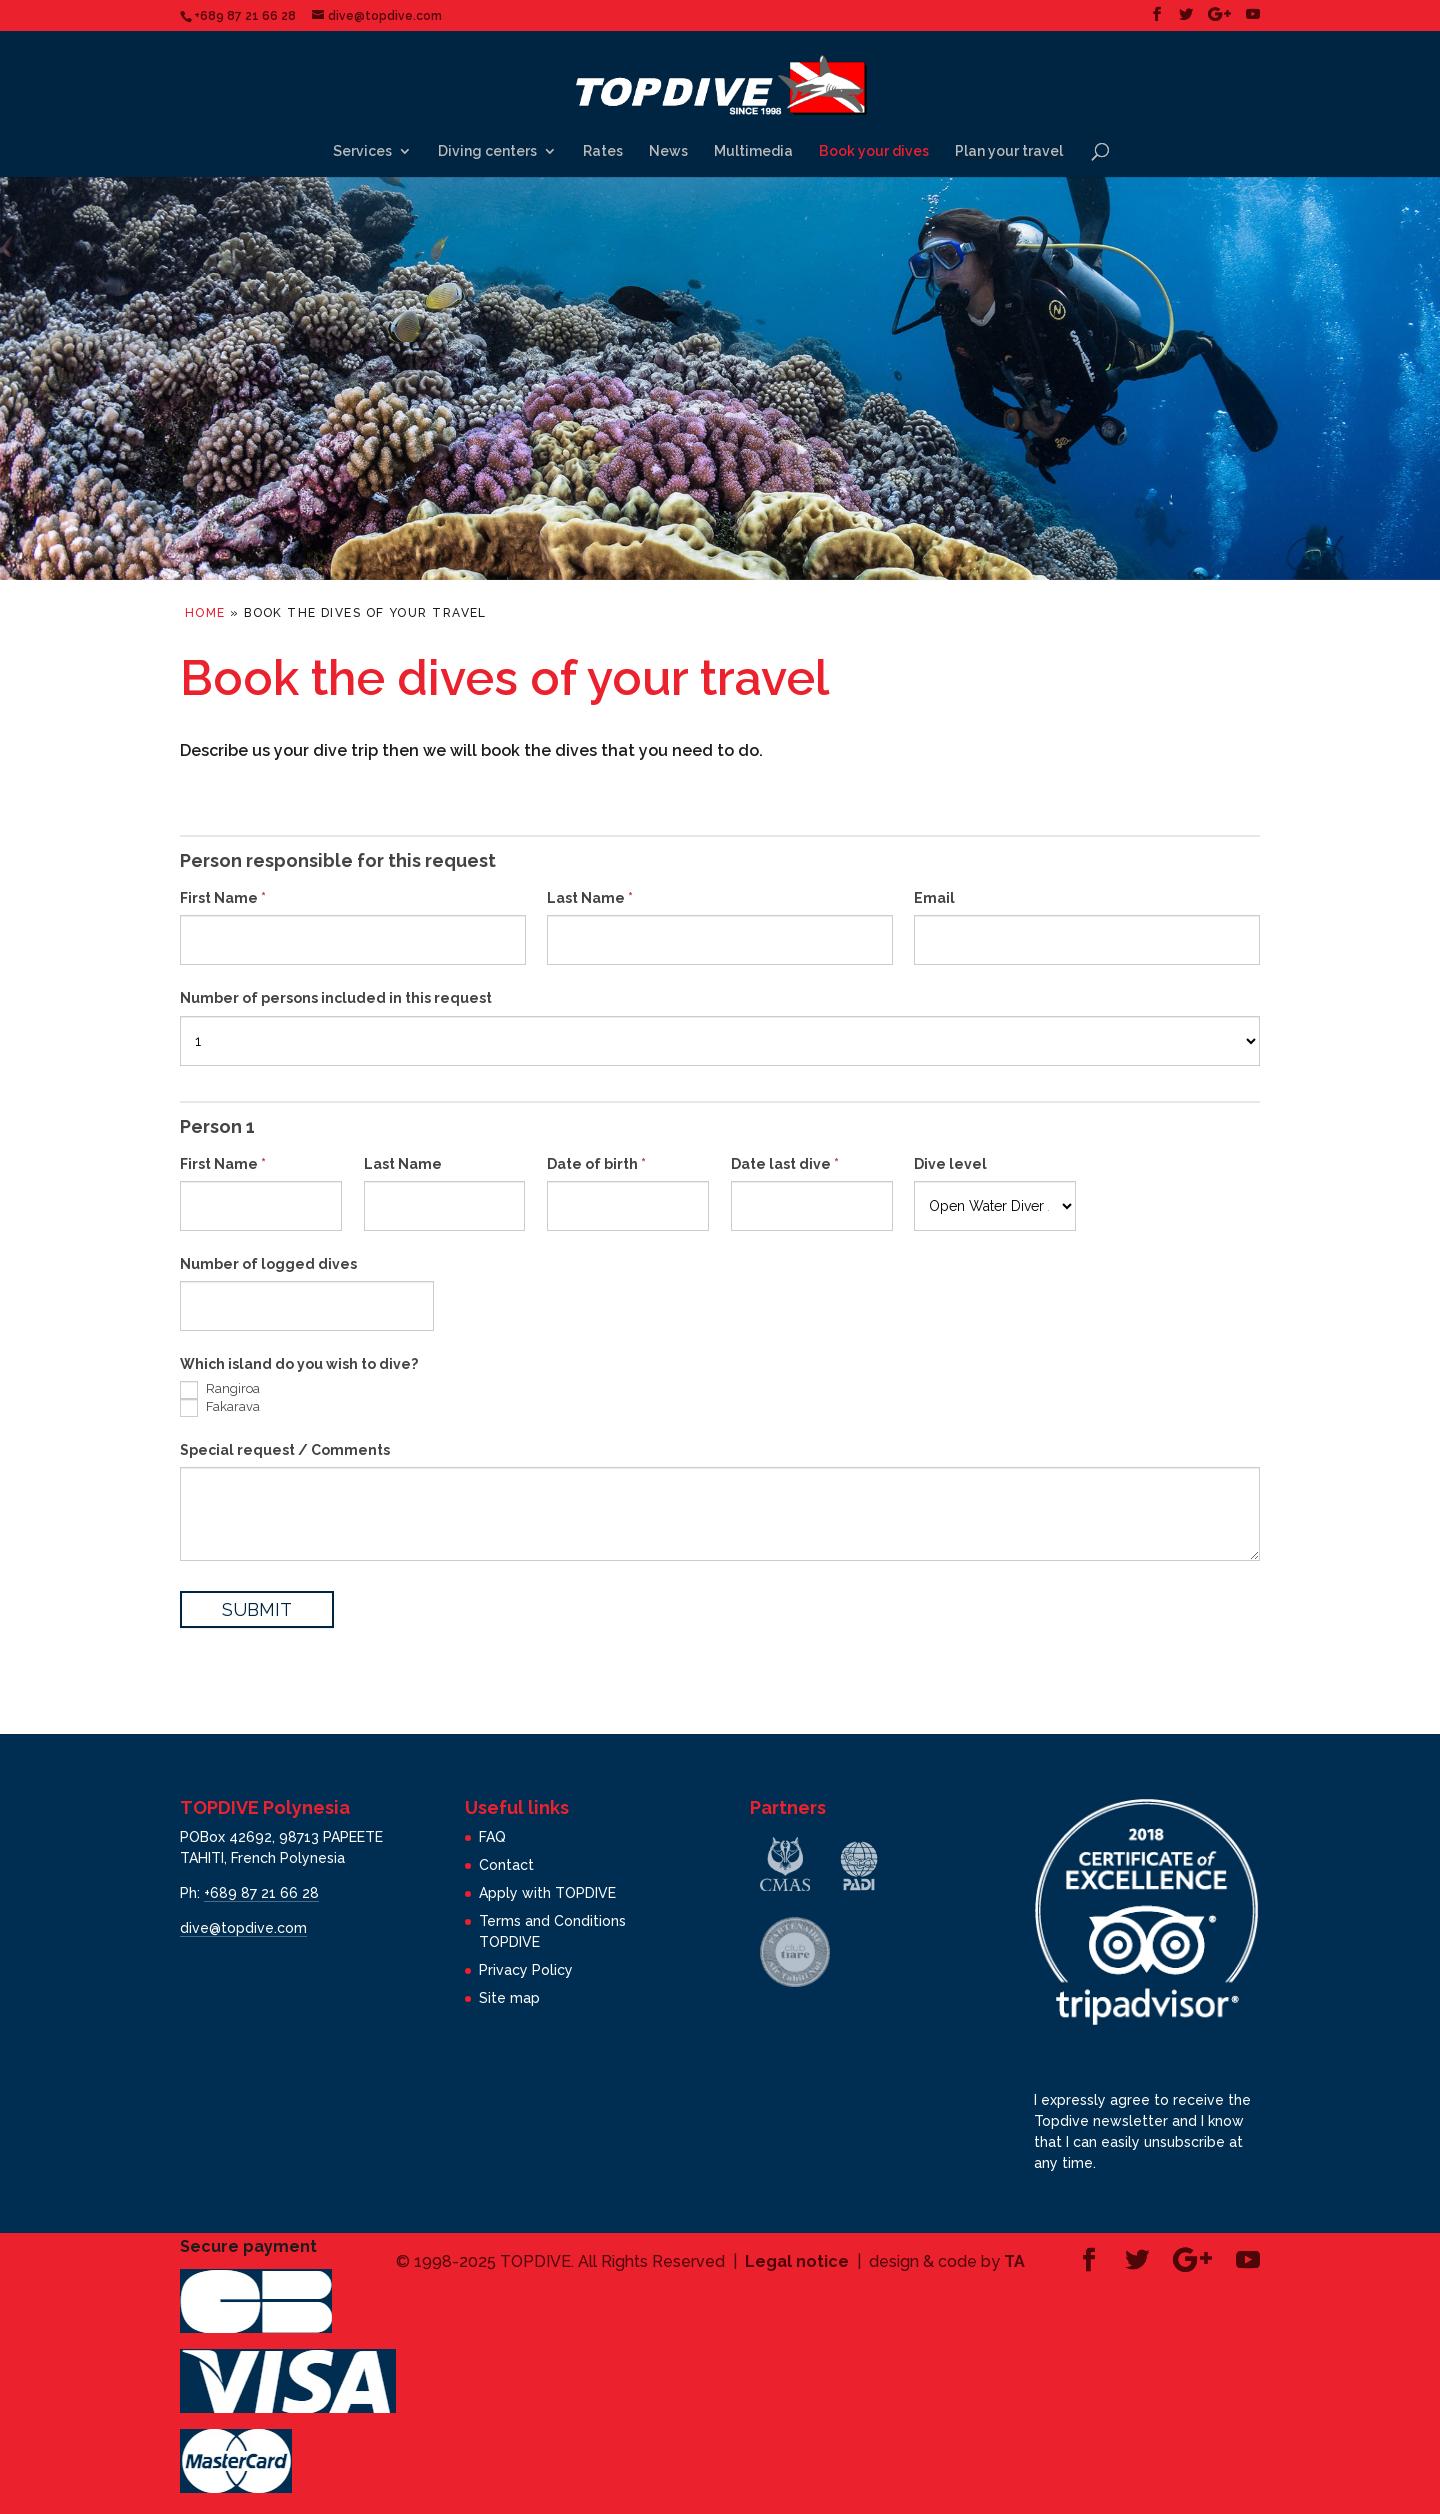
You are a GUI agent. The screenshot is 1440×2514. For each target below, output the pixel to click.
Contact (506, 1865)
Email (934, 898)
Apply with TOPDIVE (547, 1893)
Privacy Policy (526, 1970)
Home (205, 613)
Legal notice (797, 2261)
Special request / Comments (285, 1450)
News (668, 151)
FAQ (492, 1837)
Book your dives (874, 151)
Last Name (590, 898)
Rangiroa (220, 1390)
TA (1014, 2261)
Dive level (950, 1164)
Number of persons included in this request (336, 998)
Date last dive (785, 1164)
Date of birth (596, 1164)
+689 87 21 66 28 (261, 1893)
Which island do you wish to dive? (299, 1364)
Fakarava (220, 1408)
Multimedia (753, 151)
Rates (603, 151)
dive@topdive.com (243, 1928)
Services (362, 151)
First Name (223, 898)
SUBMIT (257, 1609)
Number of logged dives (268, 1264)
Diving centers (487, 151)
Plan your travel (1009, 151)
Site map (509, 1998)
